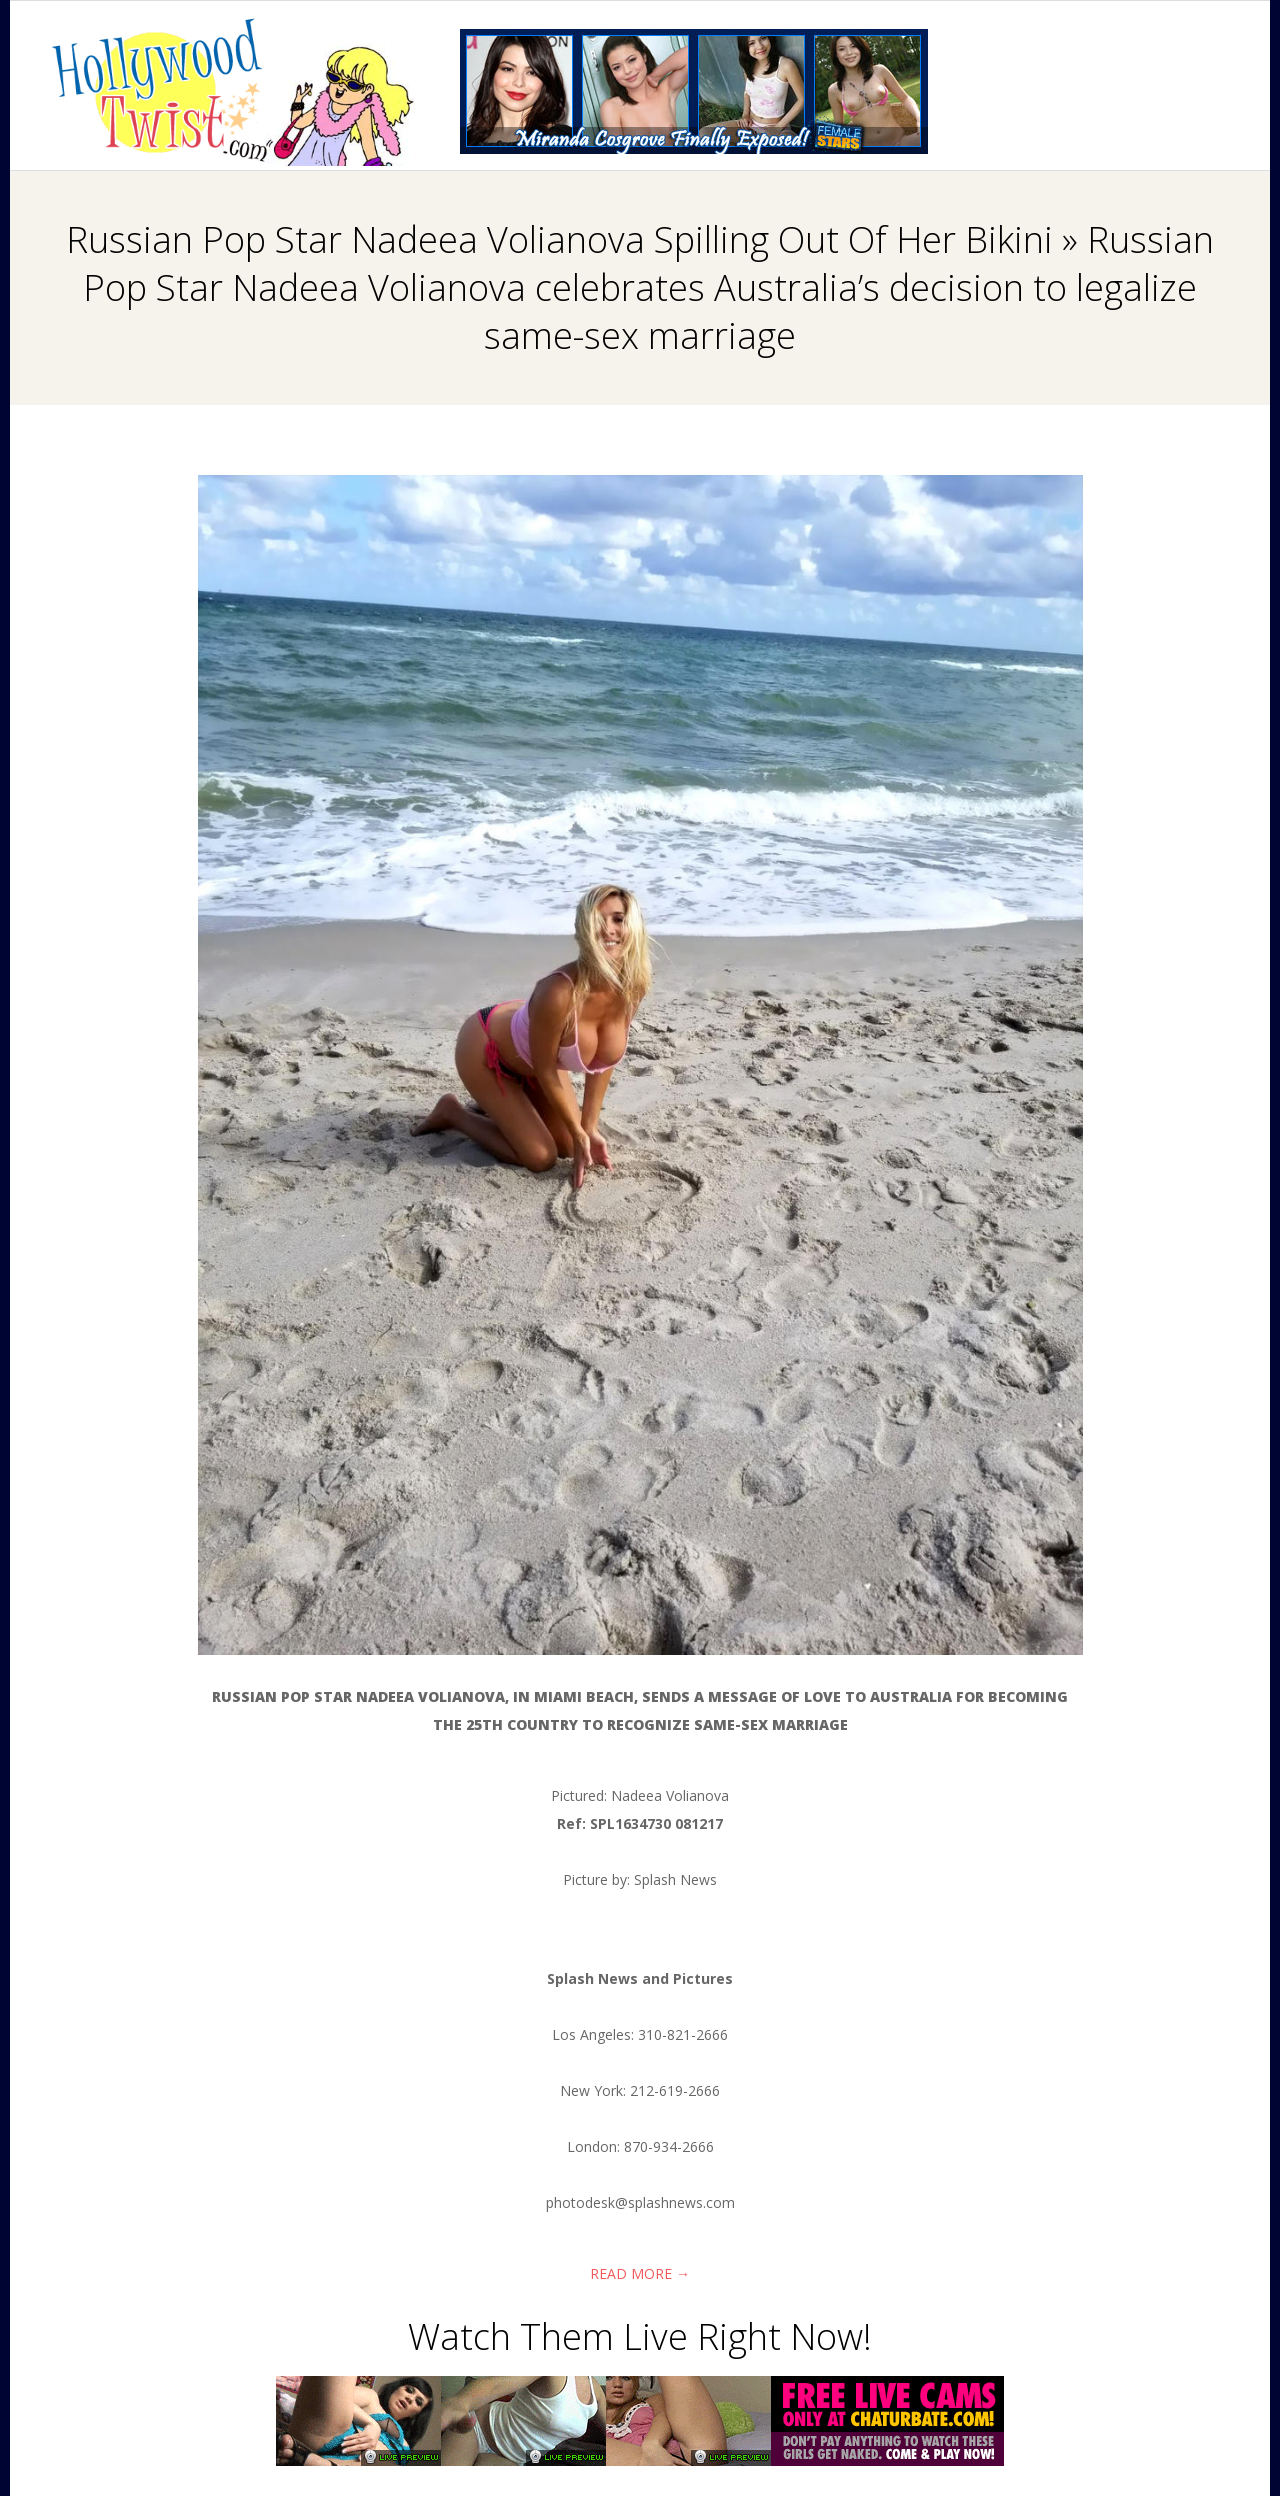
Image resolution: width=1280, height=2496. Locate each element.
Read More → (640, 2273)
